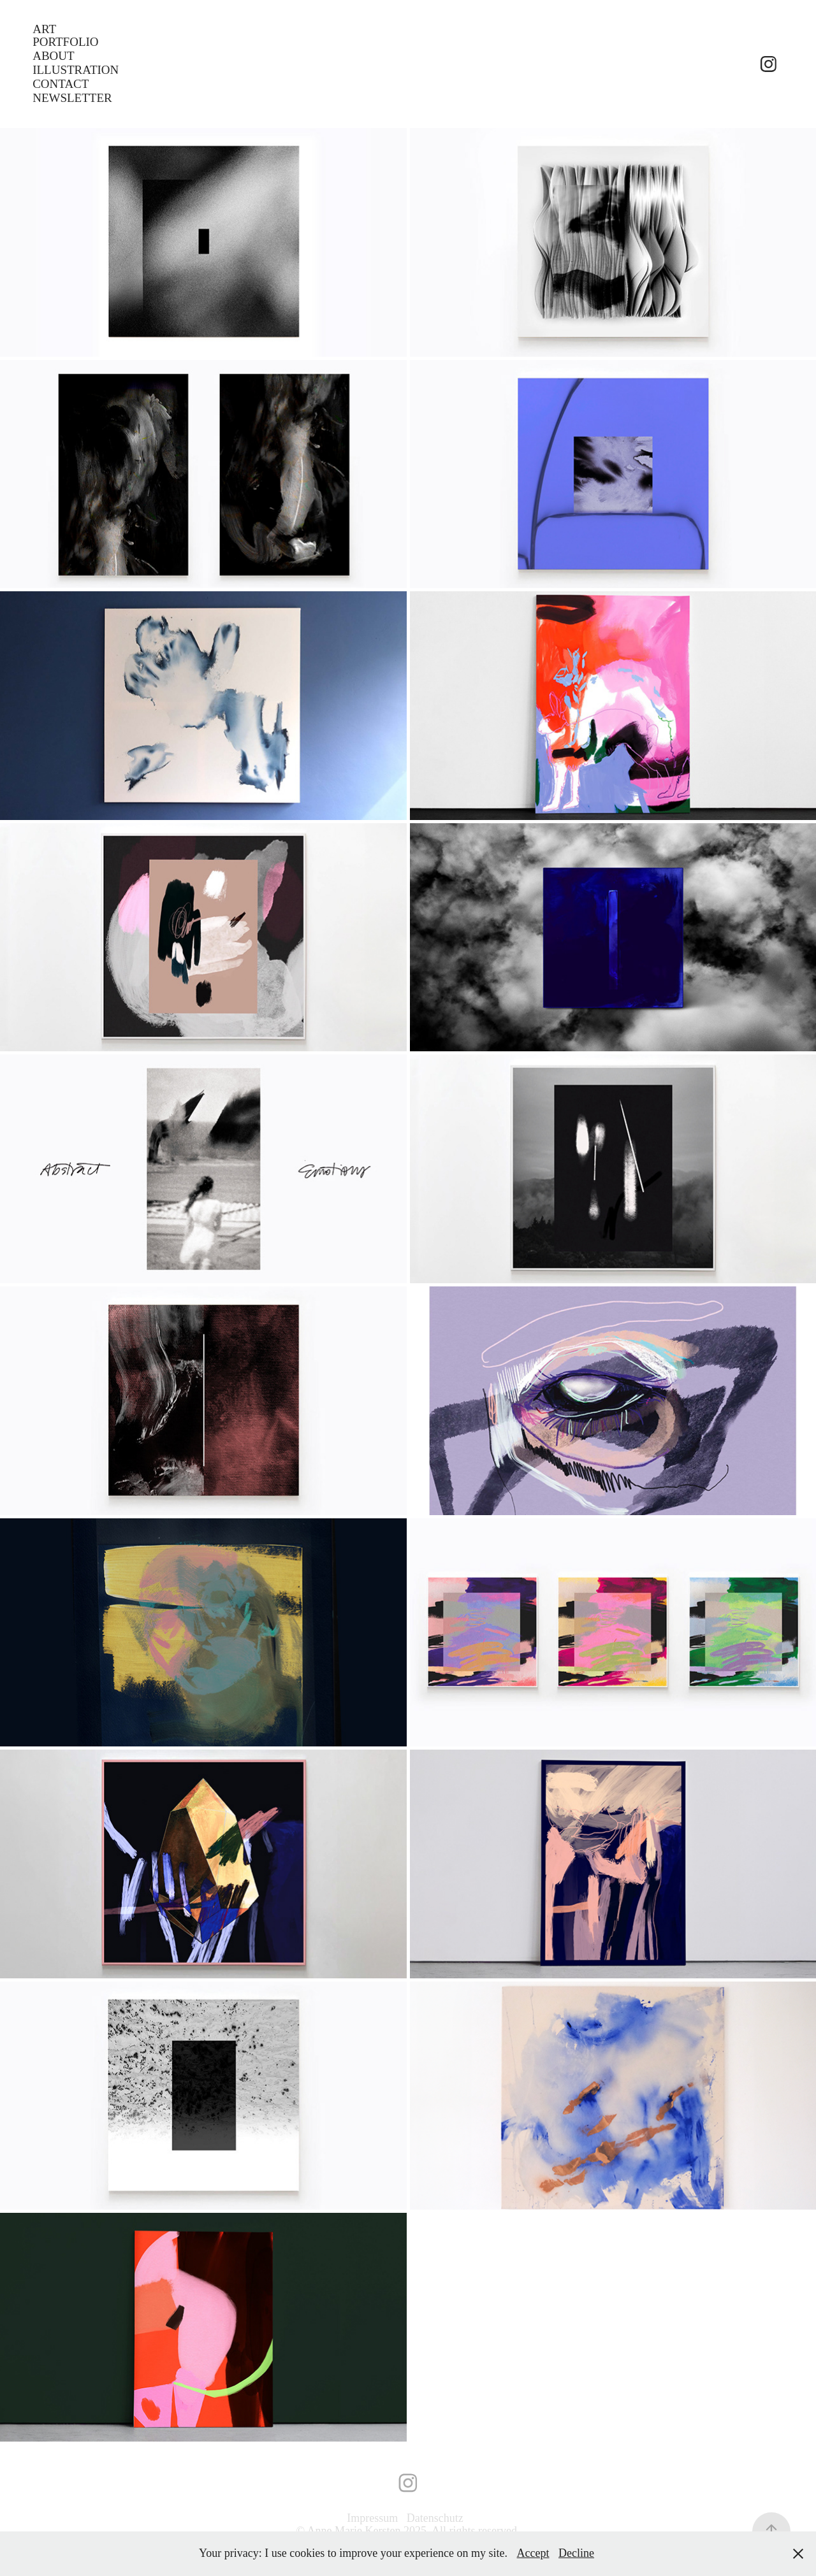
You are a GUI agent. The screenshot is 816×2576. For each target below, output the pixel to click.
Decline (576, 2553)
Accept (533, 2553)
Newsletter (72, 97)
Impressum (374, 2518)
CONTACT (61, 83)
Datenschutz (435, 2518)
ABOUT (53, 55)
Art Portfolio (65, 35)
